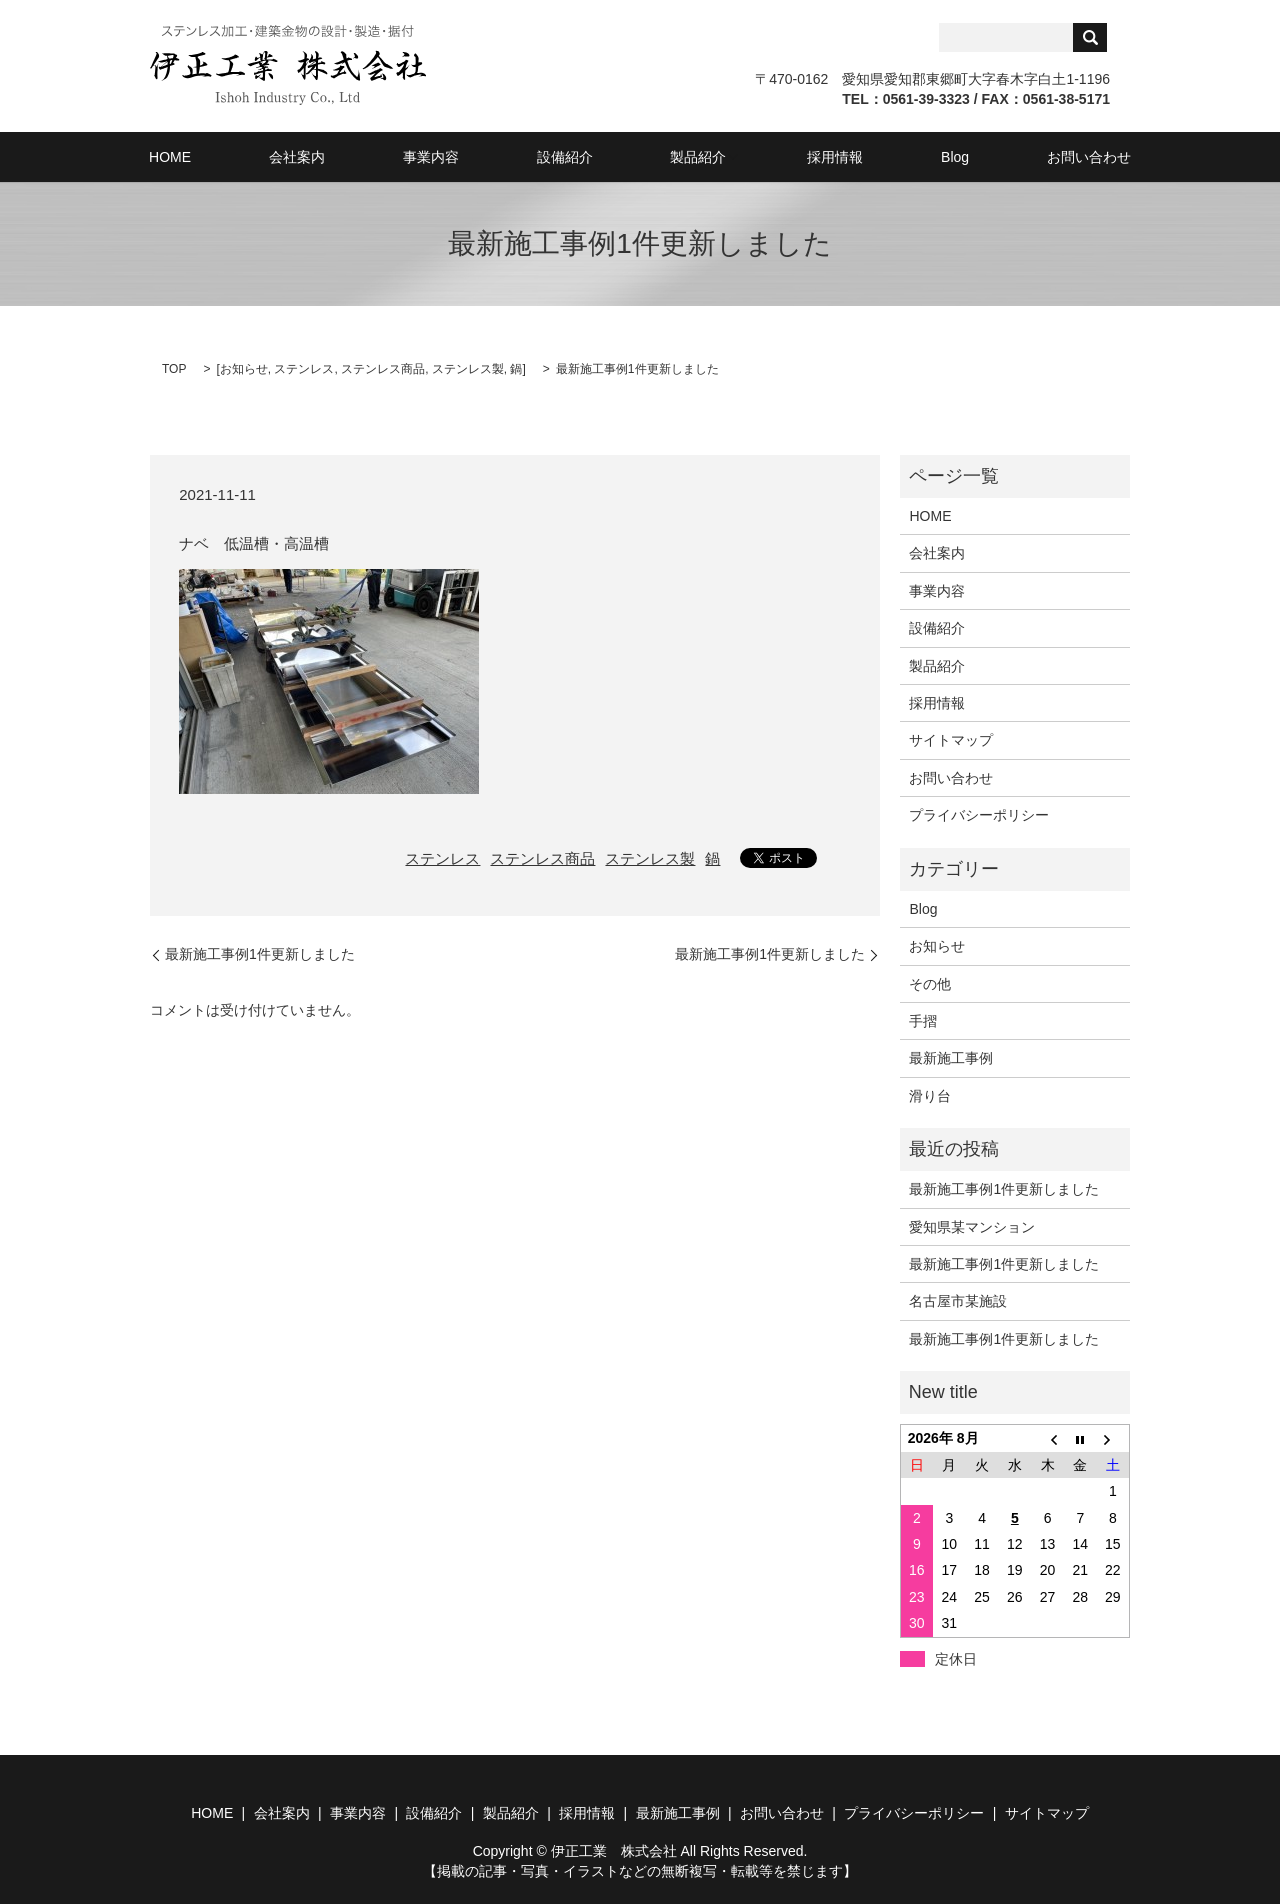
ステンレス (304, 368)
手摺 (923, 1020)
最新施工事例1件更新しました (260, 953)
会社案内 (346, 156)
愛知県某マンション (972, 1226)
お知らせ (244, 368)
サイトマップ (951, 739)
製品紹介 (682, 156)
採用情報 (808, 156)
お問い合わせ (1018, 156)
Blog (906, 156)
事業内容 (458, 156)
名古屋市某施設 (958, 1300)
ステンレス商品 (383, 368)
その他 (930, 982)
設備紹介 (570, 156)
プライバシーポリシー (979, 814)
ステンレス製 (468, 368)
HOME (241, 156)
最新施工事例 (951, 1057)
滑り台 (930, 1095)
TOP (174, 368)
